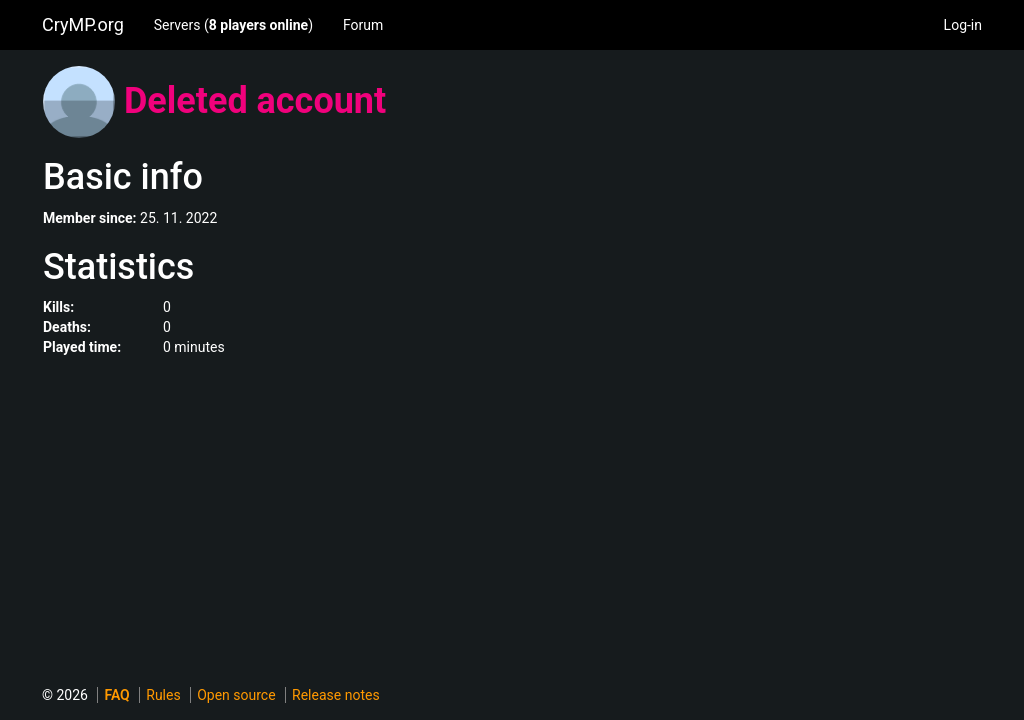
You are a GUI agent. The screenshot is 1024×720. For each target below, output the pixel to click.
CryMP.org (83, 24)
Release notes (336, 695)
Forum (363, 25)
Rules (163, 695)
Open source (236, 695)
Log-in (963, 25)
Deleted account (255, 101)
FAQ (116, 695)
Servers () (233, 25)
